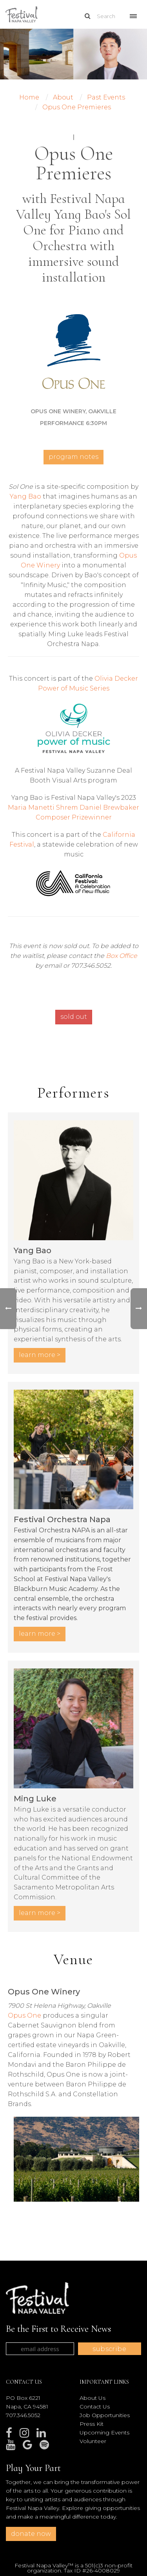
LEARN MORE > (39, 1355)
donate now (31, 2533)
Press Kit (91, 2423)
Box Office (121, 955)
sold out (73, 1016)
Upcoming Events (104, 2432)
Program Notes (73, 456)
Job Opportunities (105, 2415)
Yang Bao (25, 496)
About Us (92, 2397)
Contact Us (95, 2406)
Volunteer (93, 2441)
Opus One (24, 2015)
